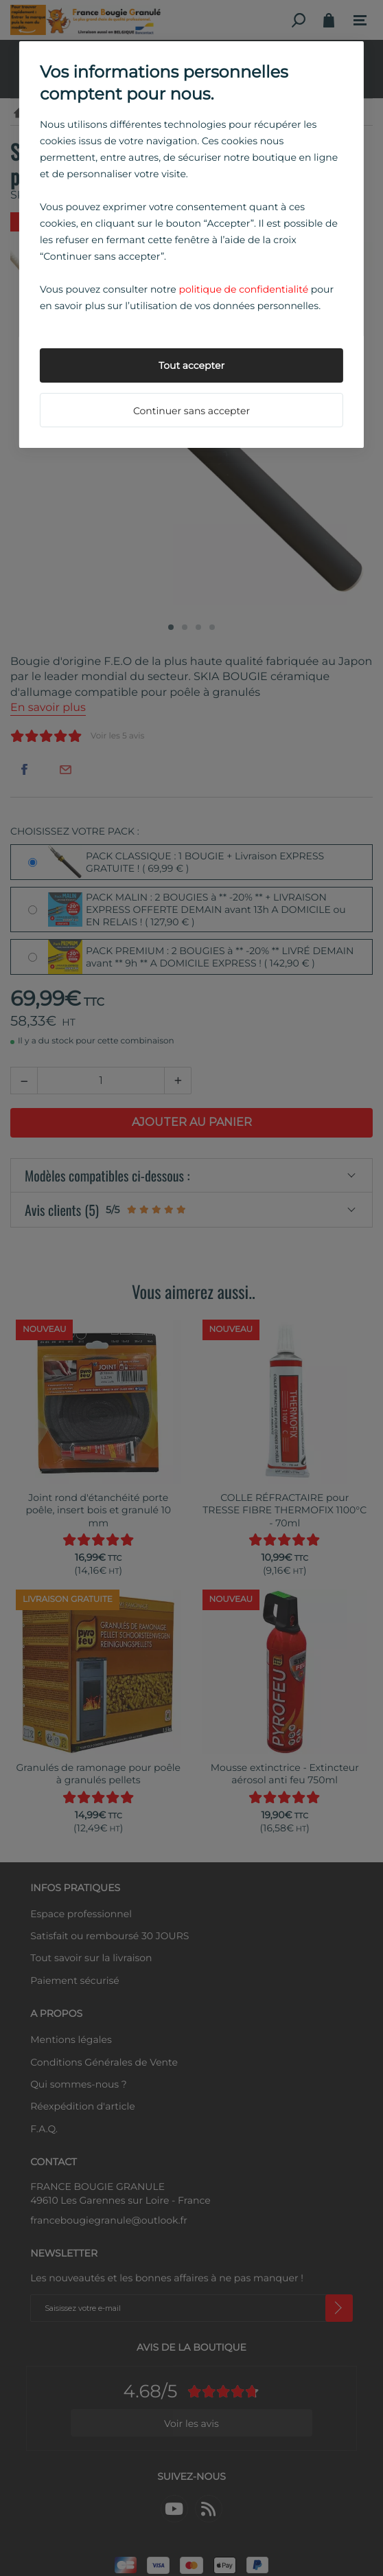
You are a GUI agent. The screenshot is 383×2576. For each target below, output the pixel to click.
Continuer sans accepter (191, 411)
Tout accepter (191, 365)
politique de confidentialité (243, 289)
